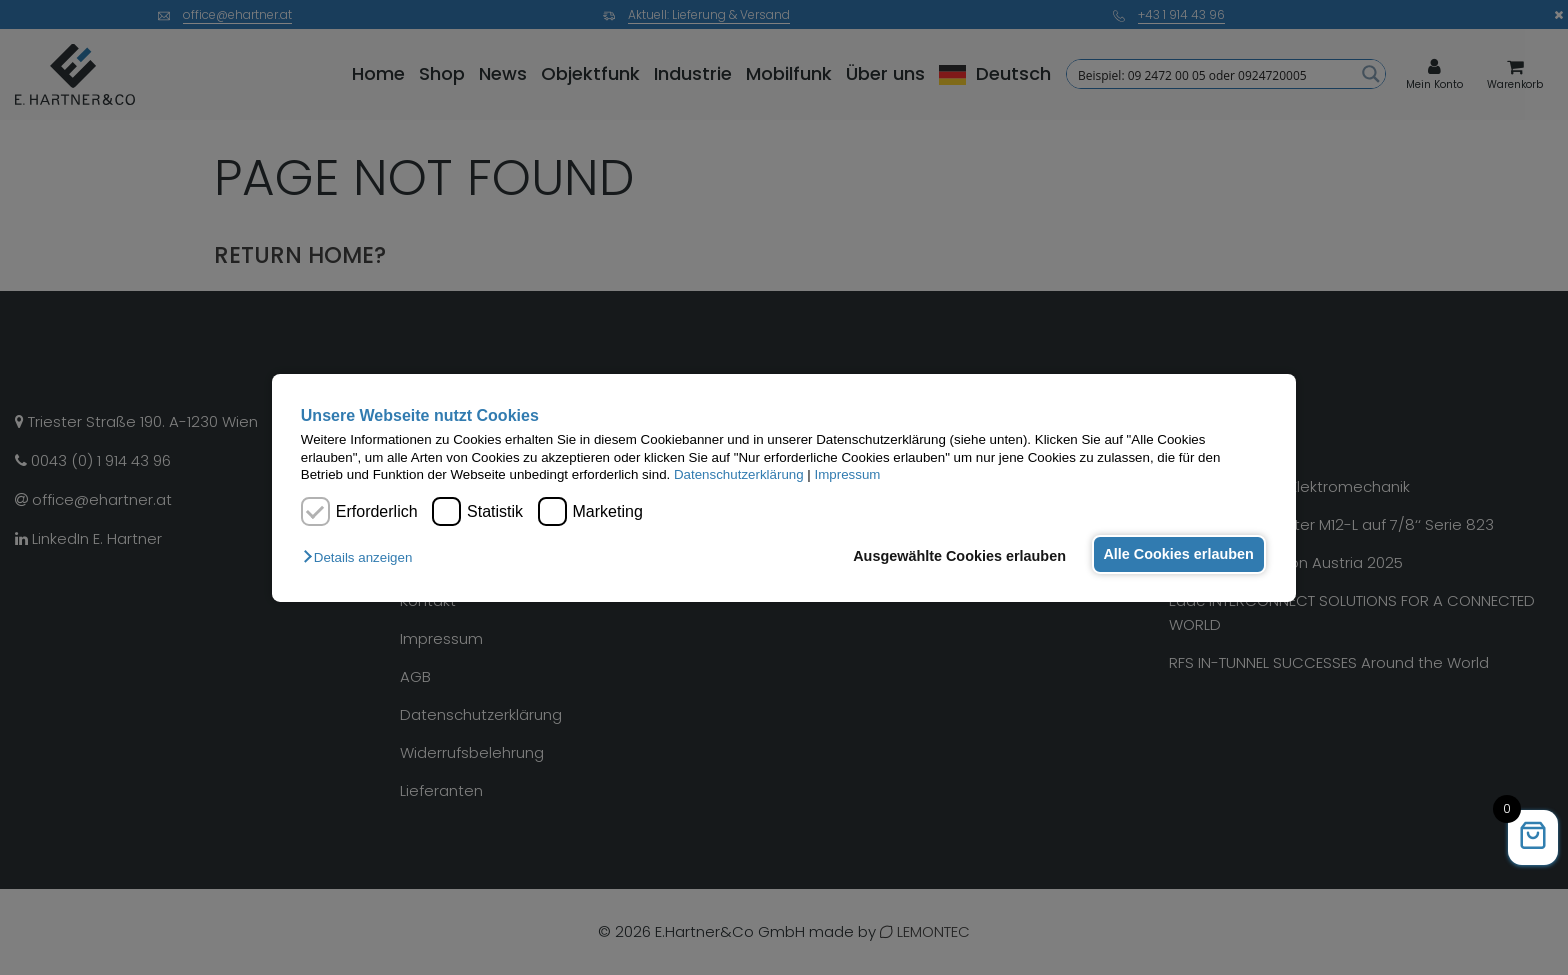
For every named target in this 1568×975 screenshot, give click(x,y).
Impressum (848, 474)
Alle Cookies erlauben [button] (1176, 554)
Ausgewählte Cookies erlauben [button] (953, 556)
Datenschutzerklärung (739, 474)
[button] (362, 557)
